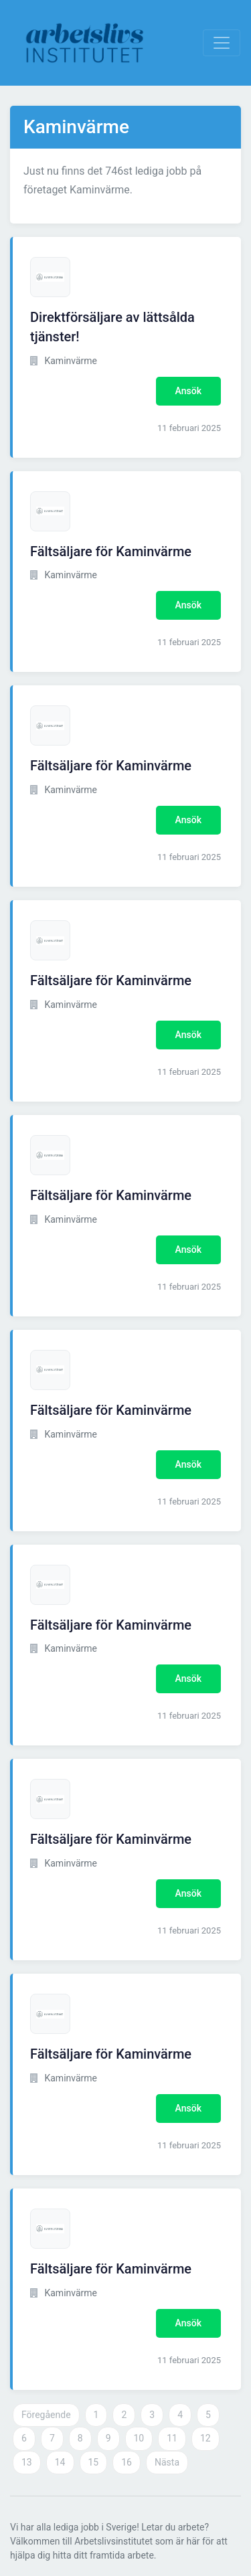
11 (172, 2438)
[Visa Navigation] (221, 42)
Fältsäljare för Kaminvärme (110, 551)
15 (93, 2462)
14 (60, 2462)
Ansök (188, 390)
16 (126, 2462)
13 (26, 2462)
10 (139, 2438)
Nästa (167, 2462)
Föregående (46, 2414)
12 (205, 2438)
